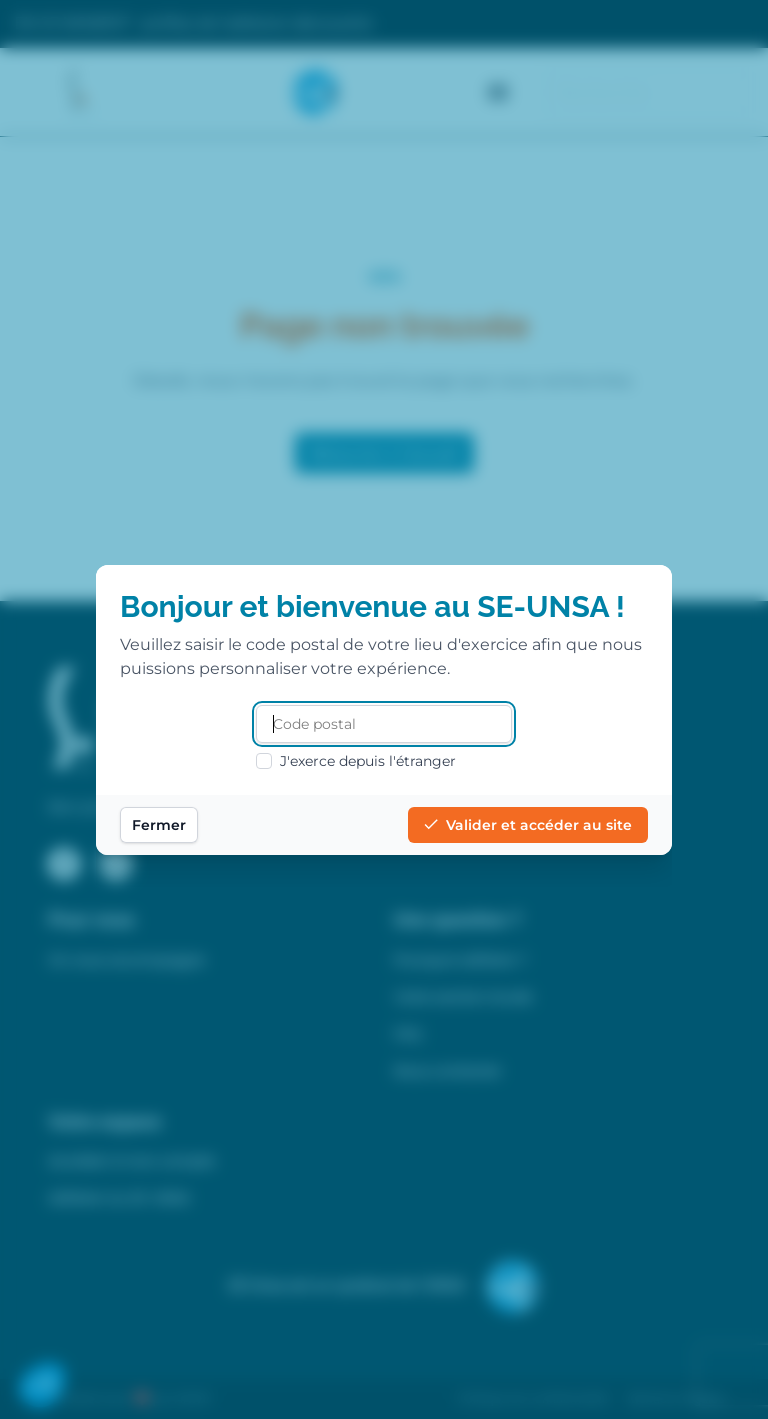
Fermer (159, 825)
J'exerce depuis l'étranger (356, 761)
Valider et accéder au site (528, 825)
